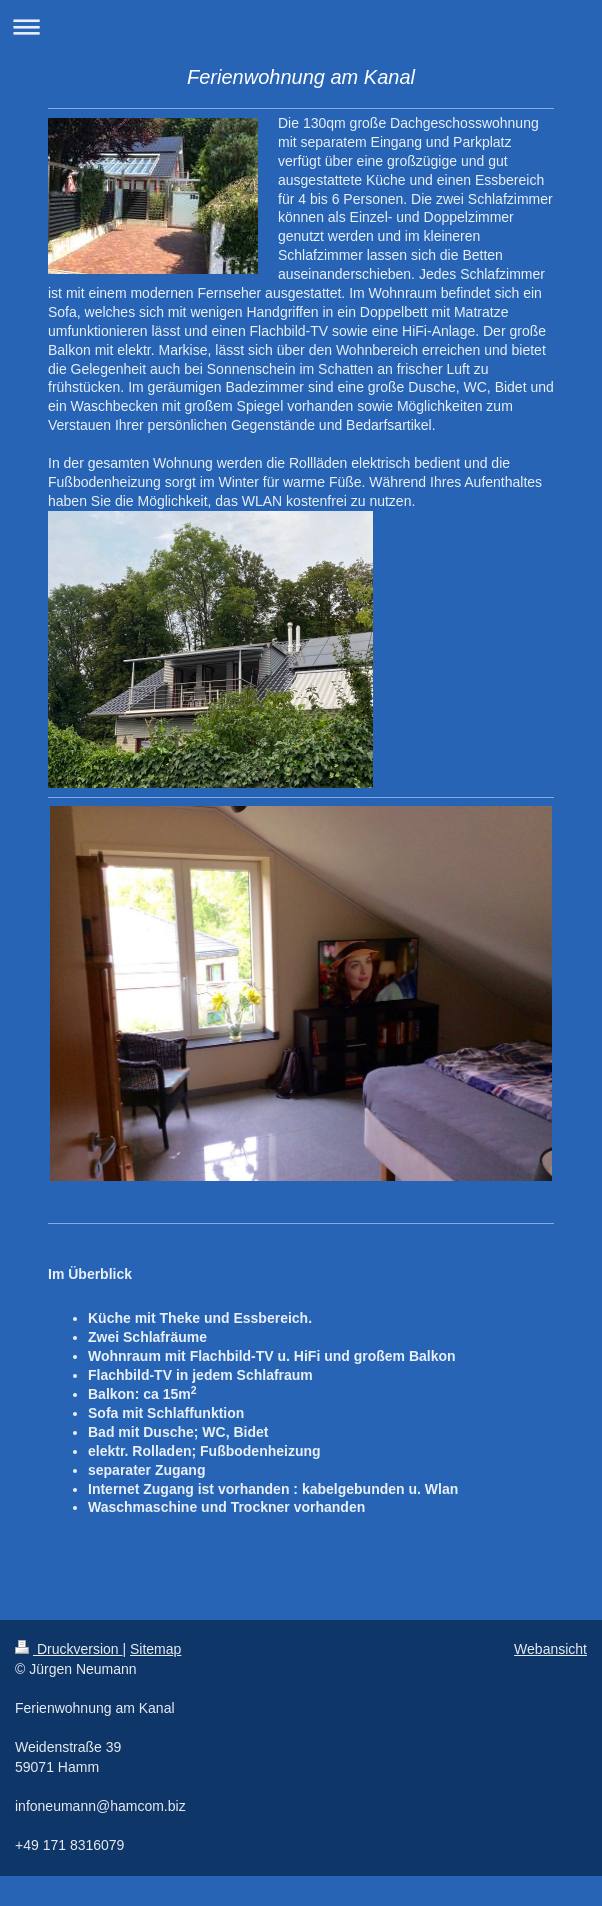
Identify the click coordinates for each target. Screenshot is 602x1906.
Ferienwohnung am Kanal (301, 77)
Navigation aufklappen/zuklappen (301, 26)
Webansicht (550, 1649)
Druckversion (68, 1649)
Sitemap (155, 1649)
